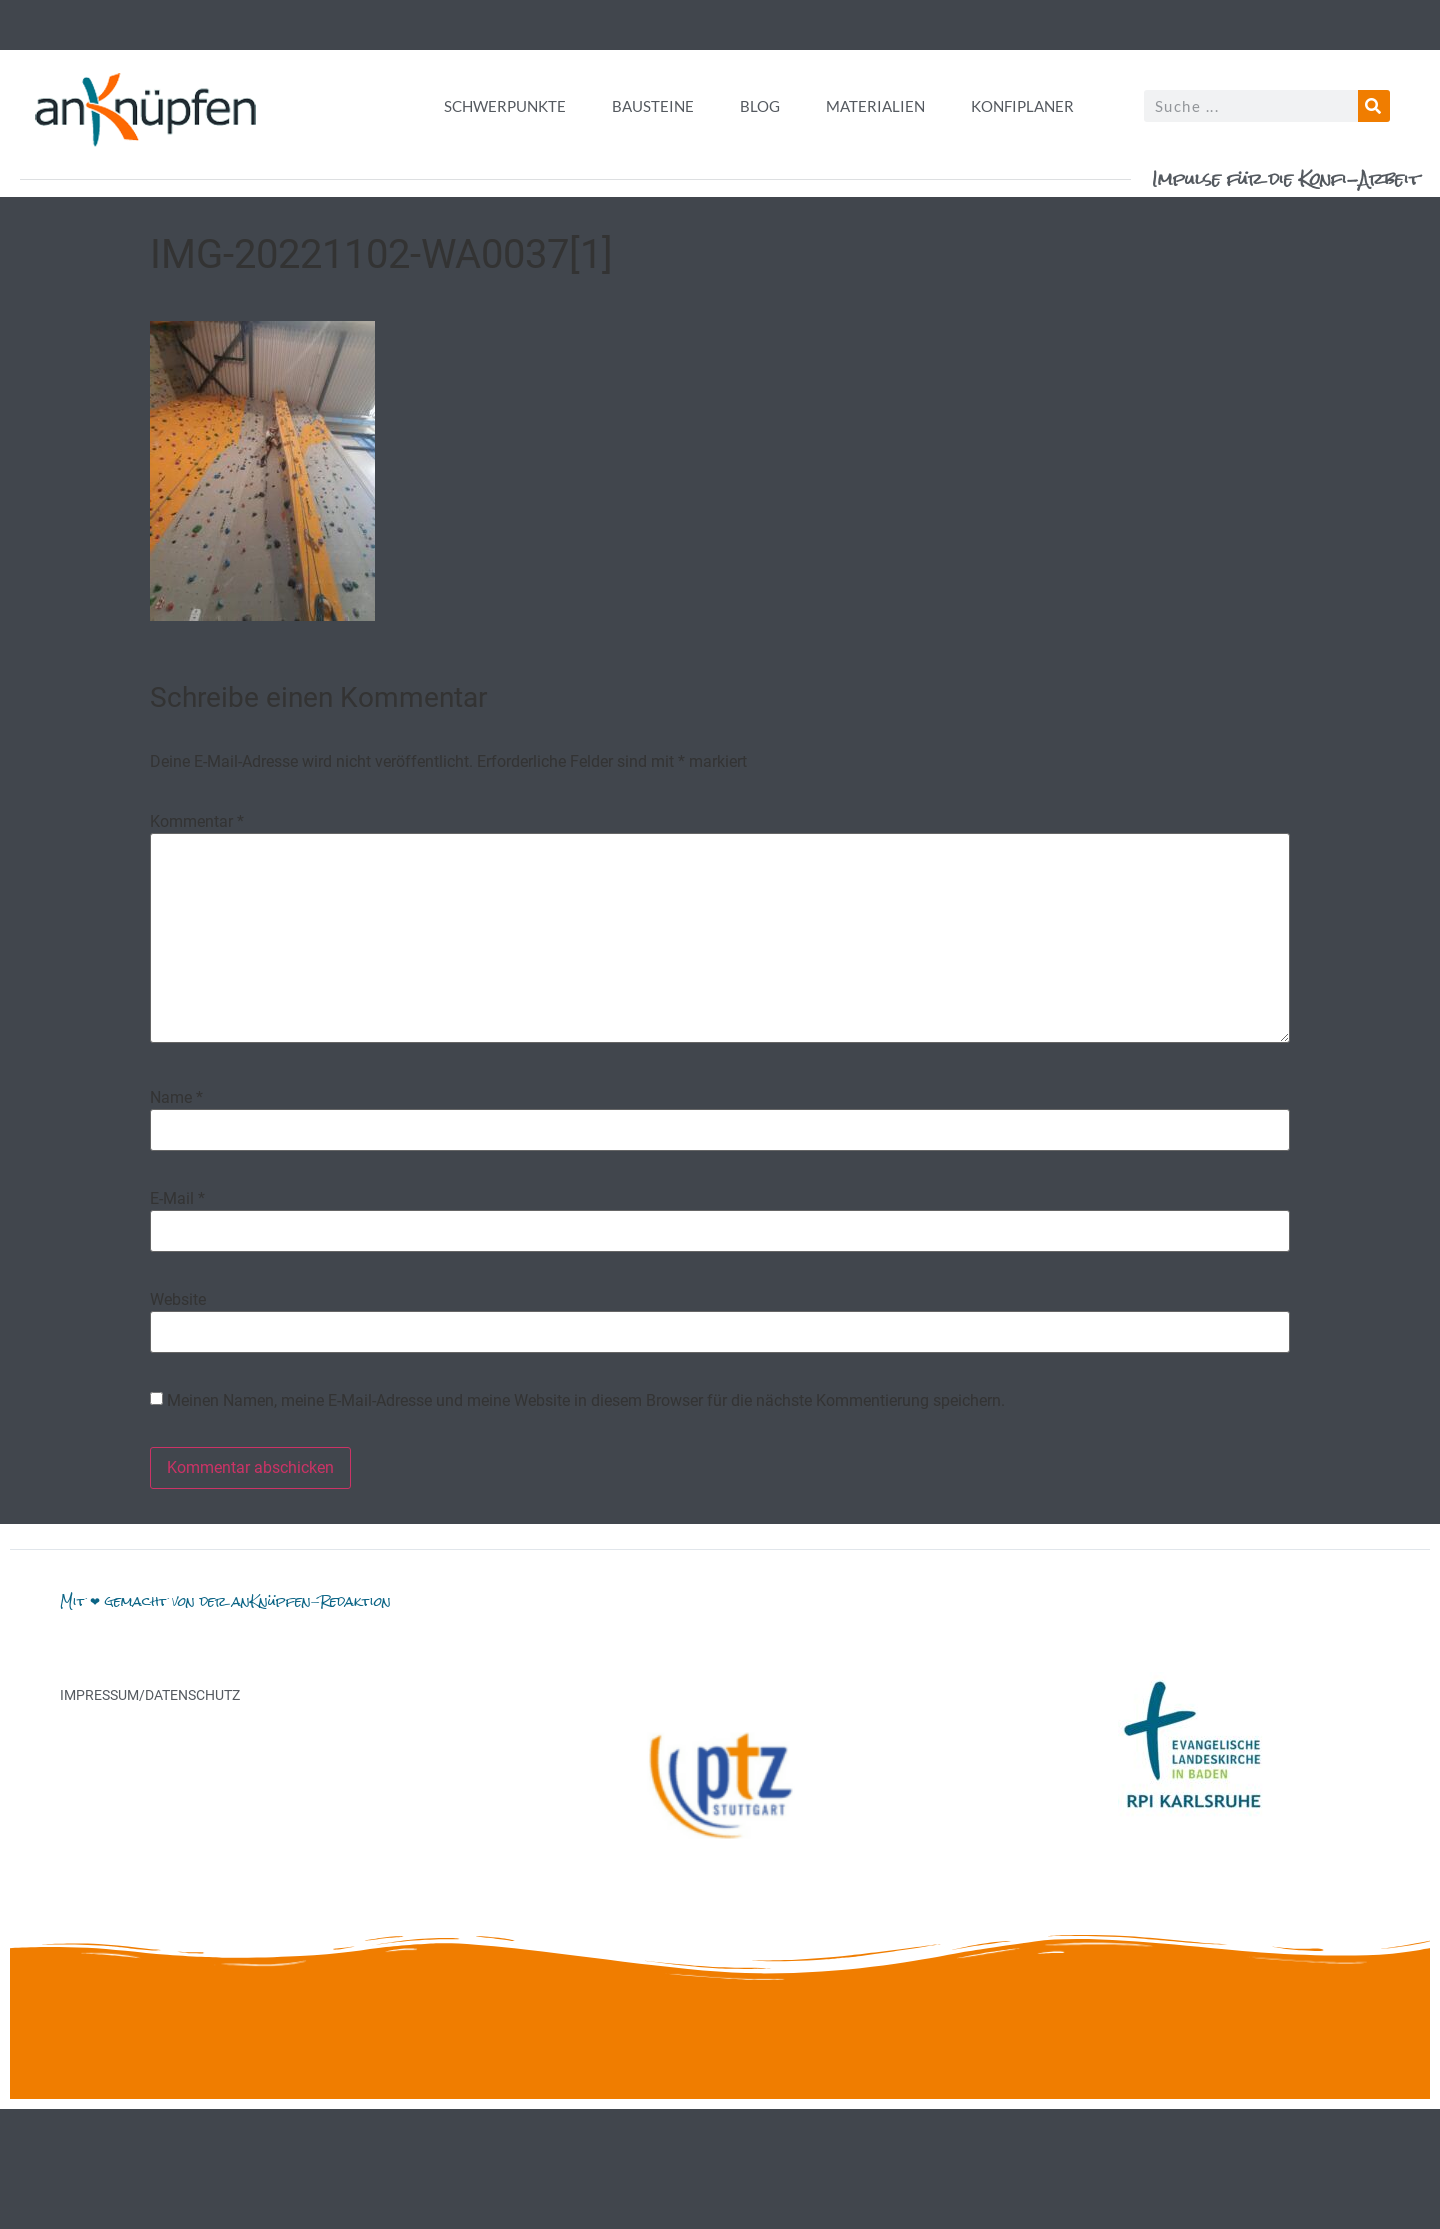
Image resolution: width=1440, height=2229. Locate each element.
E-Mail (177, 1199)
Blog (760, 106)
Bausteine (653, 106)
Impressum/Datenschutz (150, 1695)
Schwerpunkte (505, 106)
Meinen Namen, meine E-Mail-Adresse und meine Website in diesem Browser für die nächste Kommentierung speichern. (586, 1401)
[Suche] (1374, 106)
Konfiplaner (1022, 106)
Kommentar (197, 822)
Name (176, 1098)
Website (178, 1300)
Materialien (875, 106)
